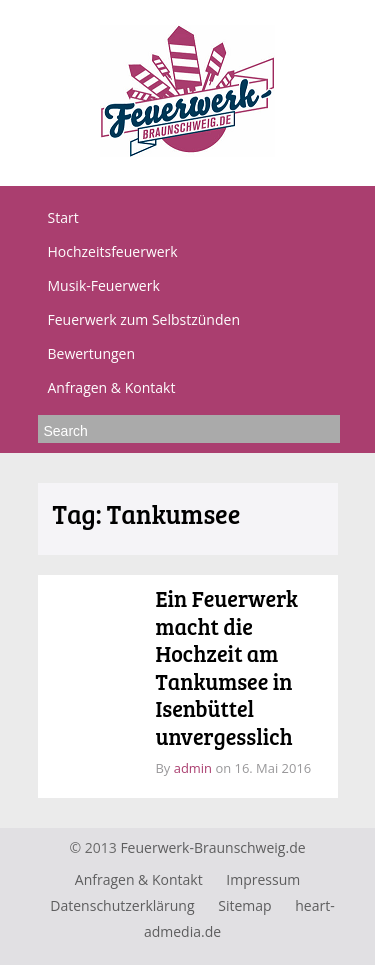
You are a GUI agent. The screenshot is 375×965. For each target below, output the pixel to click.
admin (193, 768)
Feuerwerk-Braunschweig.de (212, 847)
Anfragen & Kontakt (112, 387)
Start (63, 217)
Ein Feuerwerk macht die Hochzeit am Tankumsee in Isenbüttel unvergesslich (227, 667)
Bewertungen (92, 353)
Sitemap (244, 905)
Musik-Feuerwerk (104, 285)
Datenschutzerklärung (122, 905)
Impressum (263, 879)
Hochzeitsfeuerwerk (113, 251)
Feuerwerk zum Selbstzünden (144, 319)
